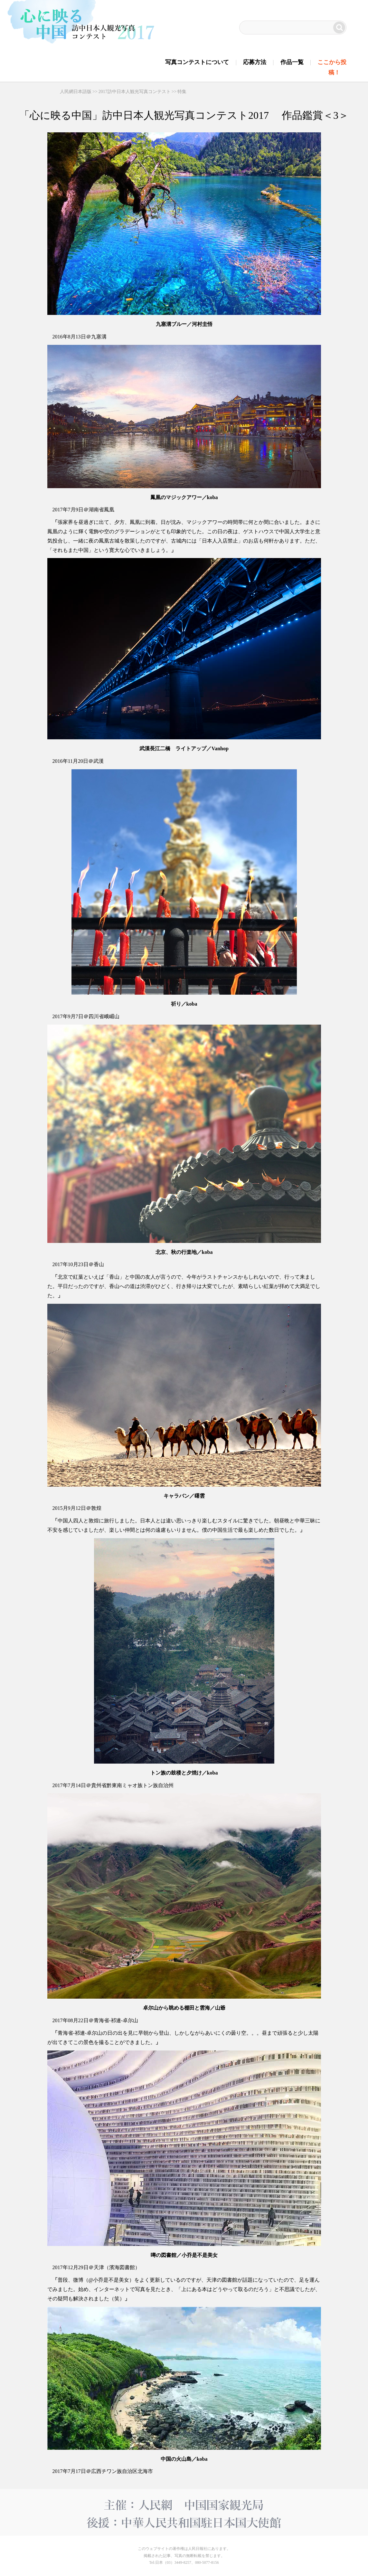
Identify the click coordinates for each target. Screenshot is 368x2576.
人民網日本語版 (75, 91)
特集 (181, 91)
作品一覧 (292, 62)
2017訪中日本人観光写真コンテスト (135, 91)
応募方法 (254, 62)
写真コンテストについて (197, 62)
